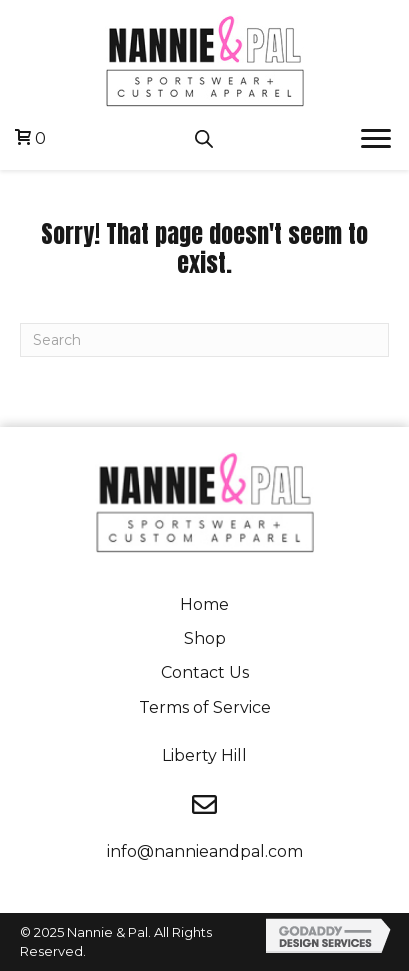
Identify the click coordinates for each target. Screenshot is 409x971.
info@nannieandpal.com (205, 851)
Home (204, 604)
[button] (376, 139)
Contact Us (205, 672)
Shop (205, 638)
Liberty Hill (204, 755)
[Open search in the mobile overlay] (204, 139)
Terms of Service (205, 707)
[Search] (204, 340)
